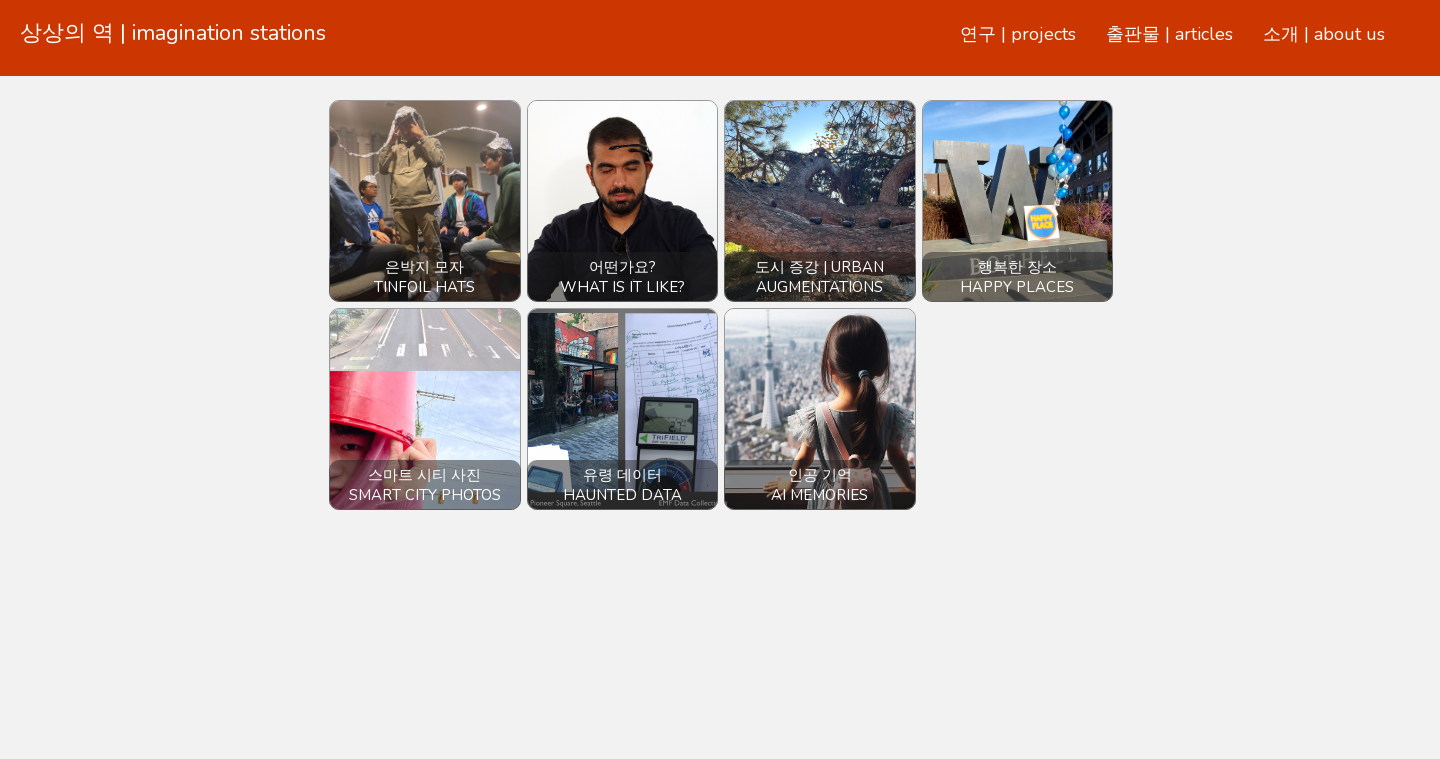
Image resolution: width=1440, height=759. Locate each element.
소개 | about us (1324, 34)
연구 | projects (1018, 34)
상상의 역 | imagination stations (173, 33)
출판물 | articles (1169, 34)
